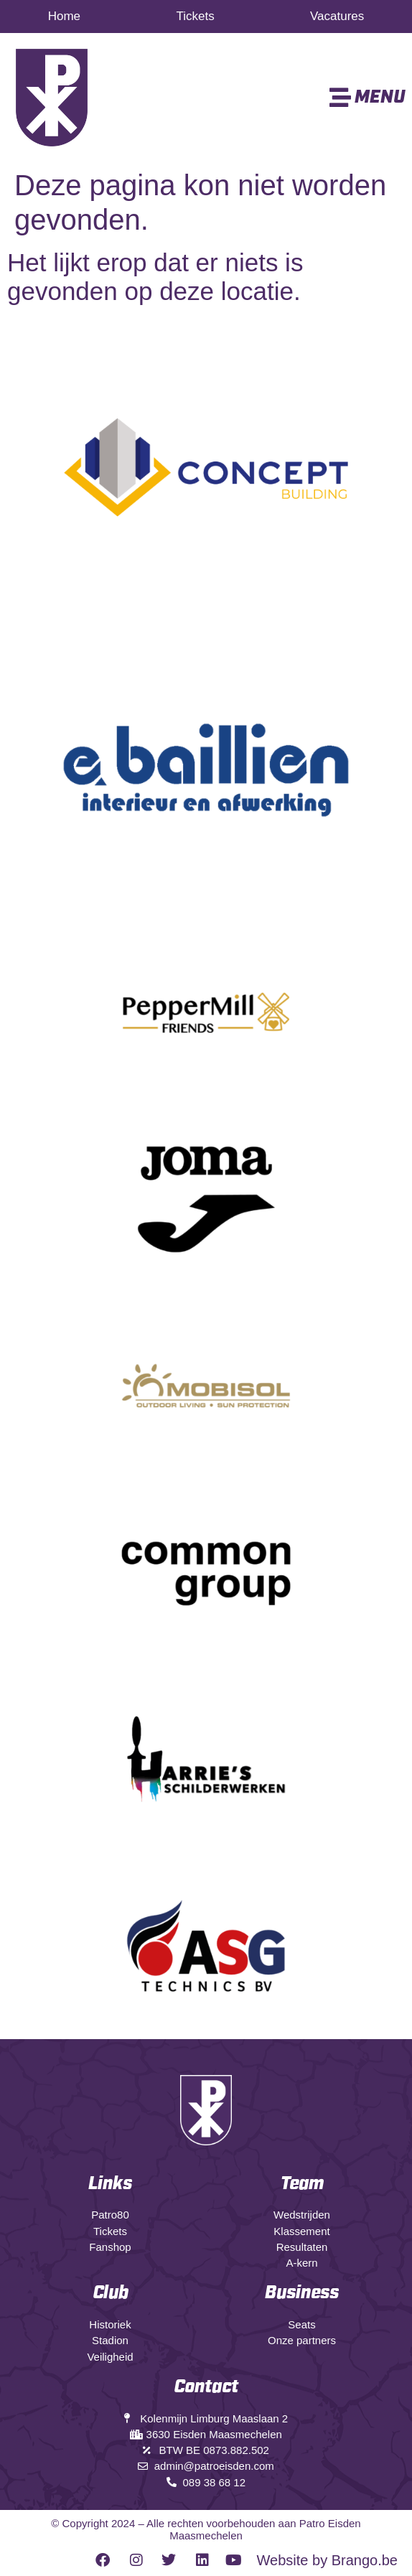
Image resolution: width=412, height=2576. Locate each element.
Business (302, 2293)
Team (302, 2184)
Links (110, 2184)
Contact (206, 2387)
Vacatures (337, 16)
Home (64, 16)
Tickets (195, 16)
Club (110, 2293)
